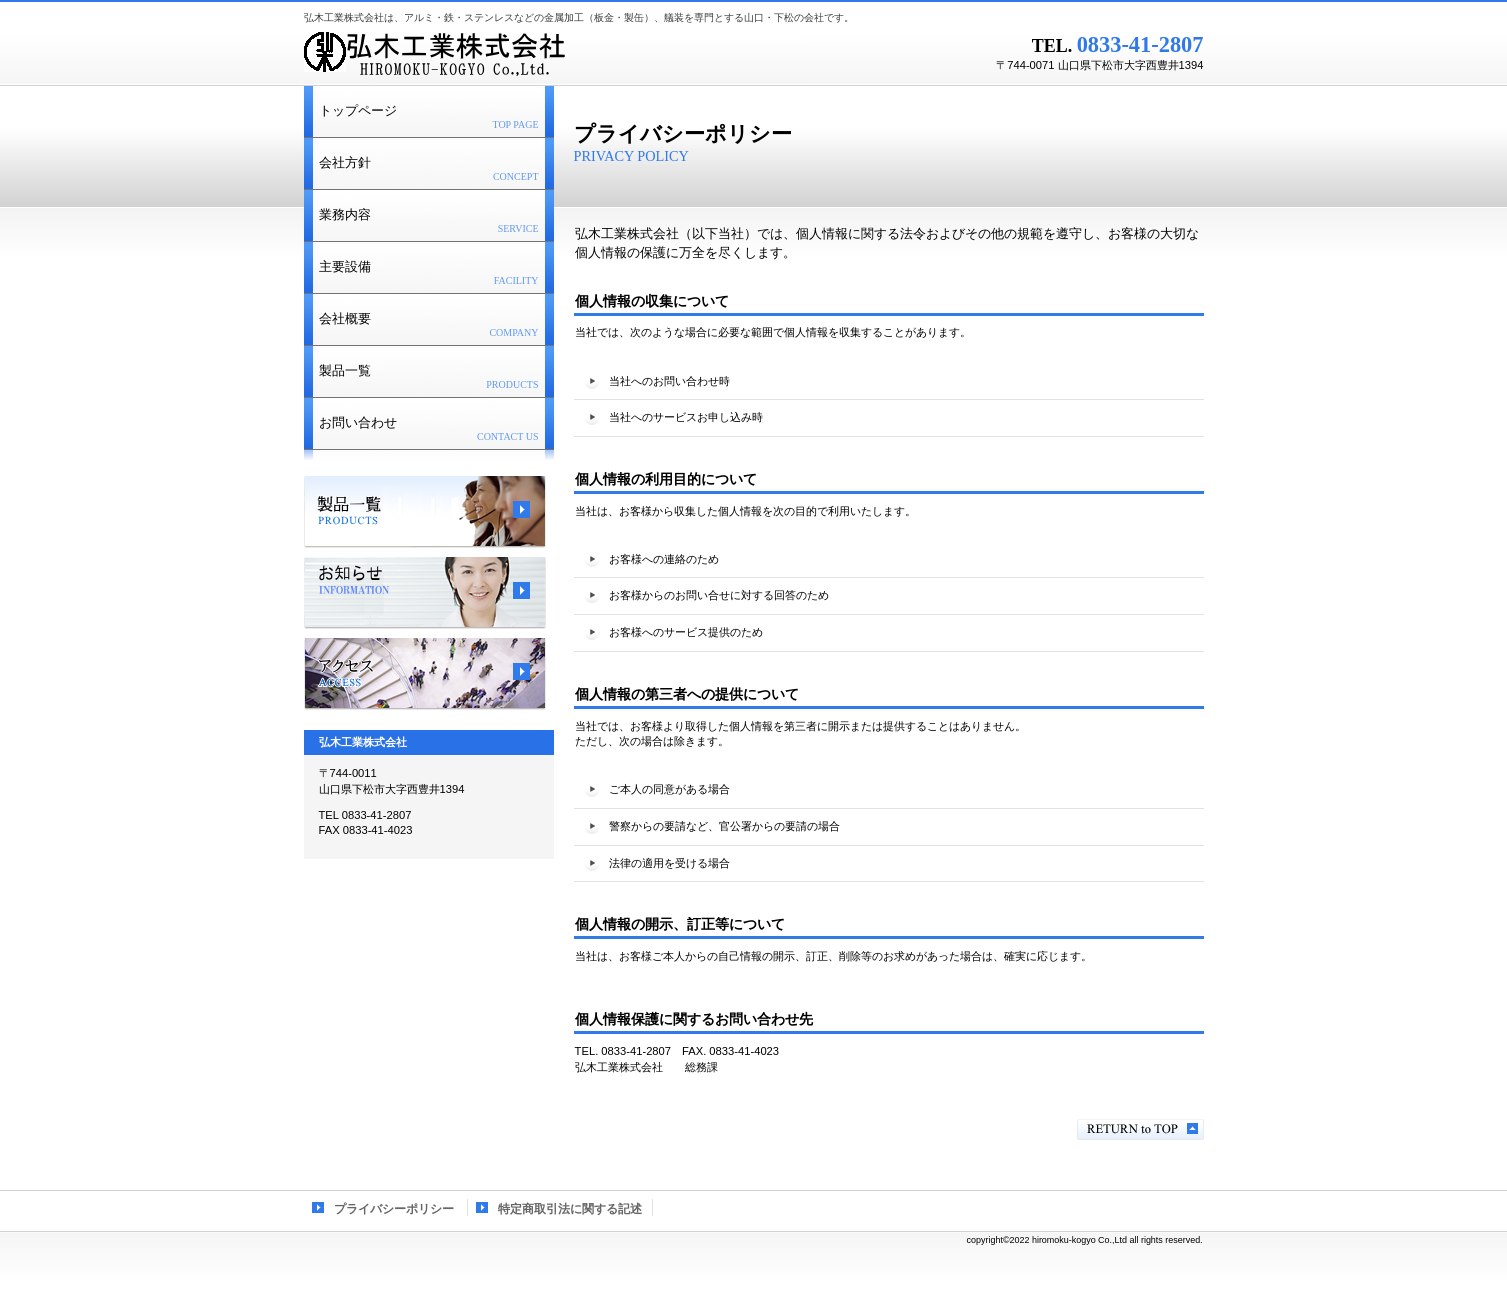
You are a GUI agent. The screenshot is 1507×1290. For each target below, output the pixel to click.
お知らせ (425, 593)
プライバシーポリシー (394, 1209)
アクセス (425, 674)
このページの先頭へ (1140, 1129)
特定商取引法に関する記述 (570, 1209)
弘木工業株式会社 (554, 55)
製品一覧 (425, 512)
